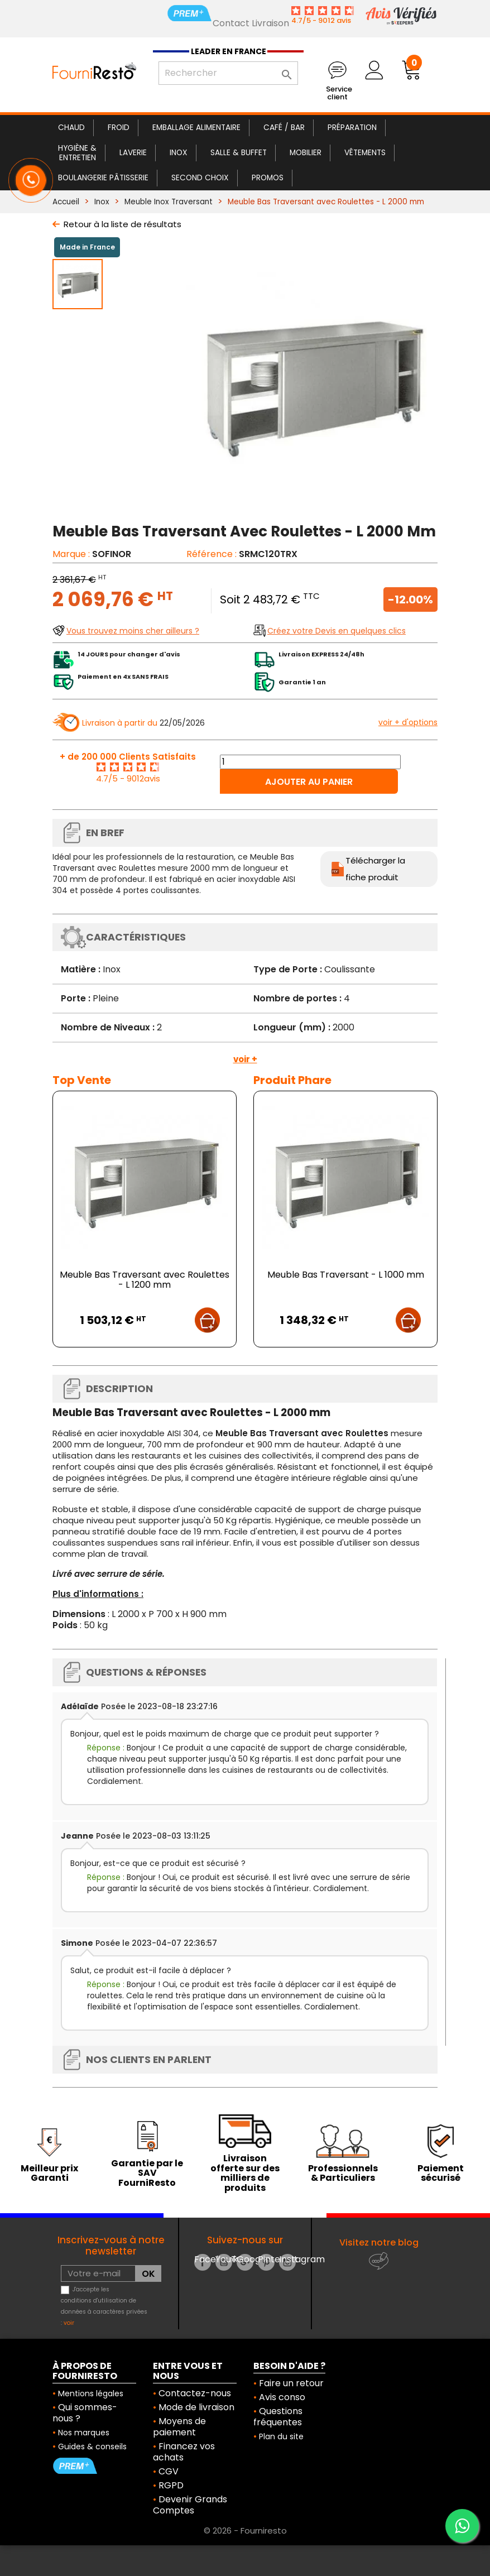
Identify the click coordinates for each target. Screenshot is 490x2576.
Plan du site (281, 2436)
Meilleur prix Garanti (49, 2173)
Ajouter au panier (309, 781)
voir (69, 2323)
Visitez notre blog (379, 2242)
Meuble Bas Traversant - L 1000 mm (345, 1274)
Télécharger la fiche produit (375, 869)
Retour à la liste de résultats (122, 224)
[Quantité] (310, 762)
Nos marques (83, 2432)
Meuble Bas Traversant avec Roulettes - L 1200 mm (144, 1279)
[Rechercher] (228, 73)
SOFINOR (111, 554)
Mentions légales (90, 2393)
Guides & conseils (92, 2446)
